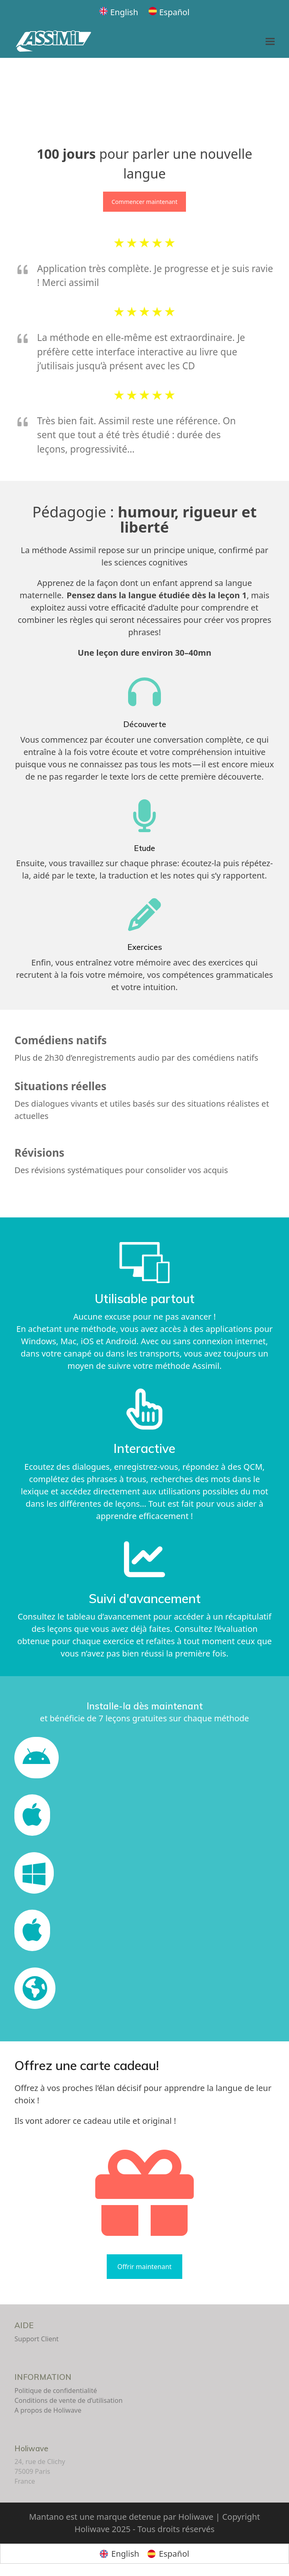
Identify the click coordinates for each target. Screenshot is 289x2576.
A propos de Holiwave (47, 2410)
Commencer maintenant (144, 202)
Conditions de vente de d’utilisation (68, 2400)
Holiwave (31, 2448)
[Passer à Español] (169, 12)
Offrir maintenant (144, 2266)
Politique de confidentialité (55, 2390)
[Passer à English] (118, 12)
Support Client (36, 2338)
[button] (270, 41)
